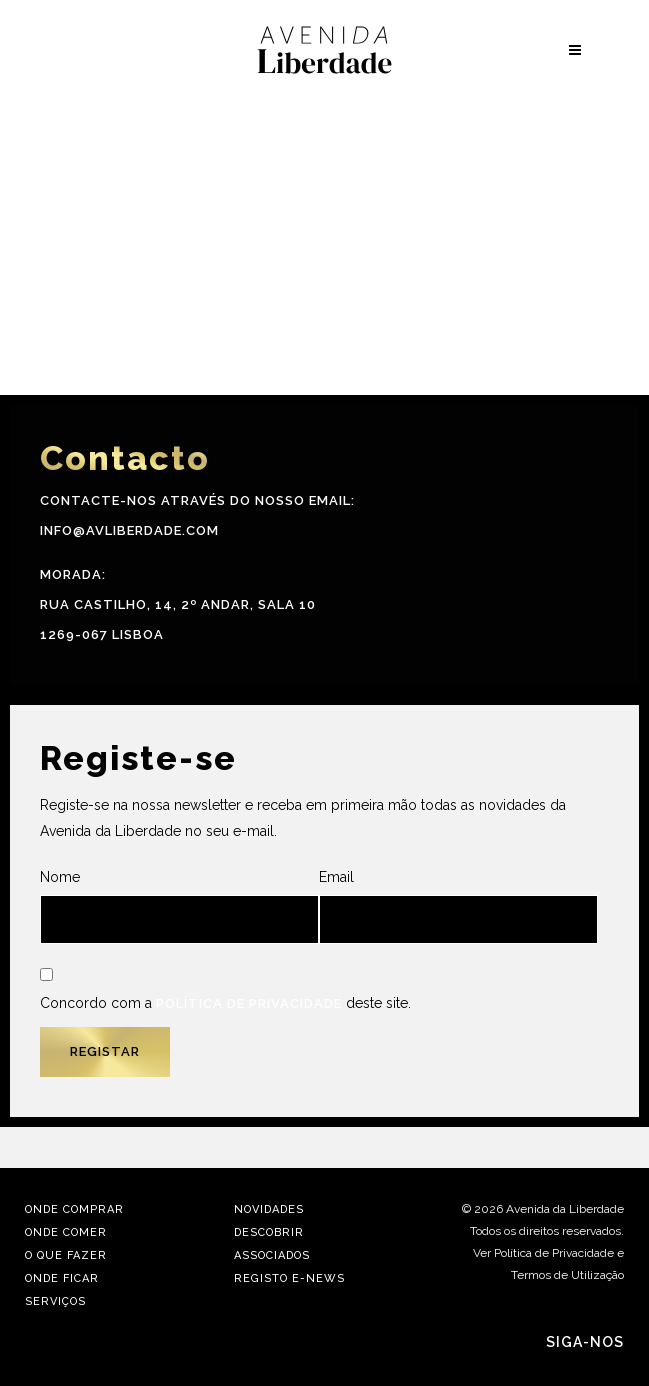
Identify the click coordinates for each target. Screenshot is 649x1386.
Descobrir (269, 1232)
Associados (272, 1255)
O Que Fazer (66, 1255)
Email (458, 906)
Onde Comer (66, 1232)
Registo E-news (289, 1278)
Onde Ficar (62, 1278)
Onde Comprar (74, 1209)
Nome (179, 906)
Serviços (55, 1301)
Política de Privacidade (249, 1003)
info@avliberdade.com (129, 530)
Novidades (269, 1209)
